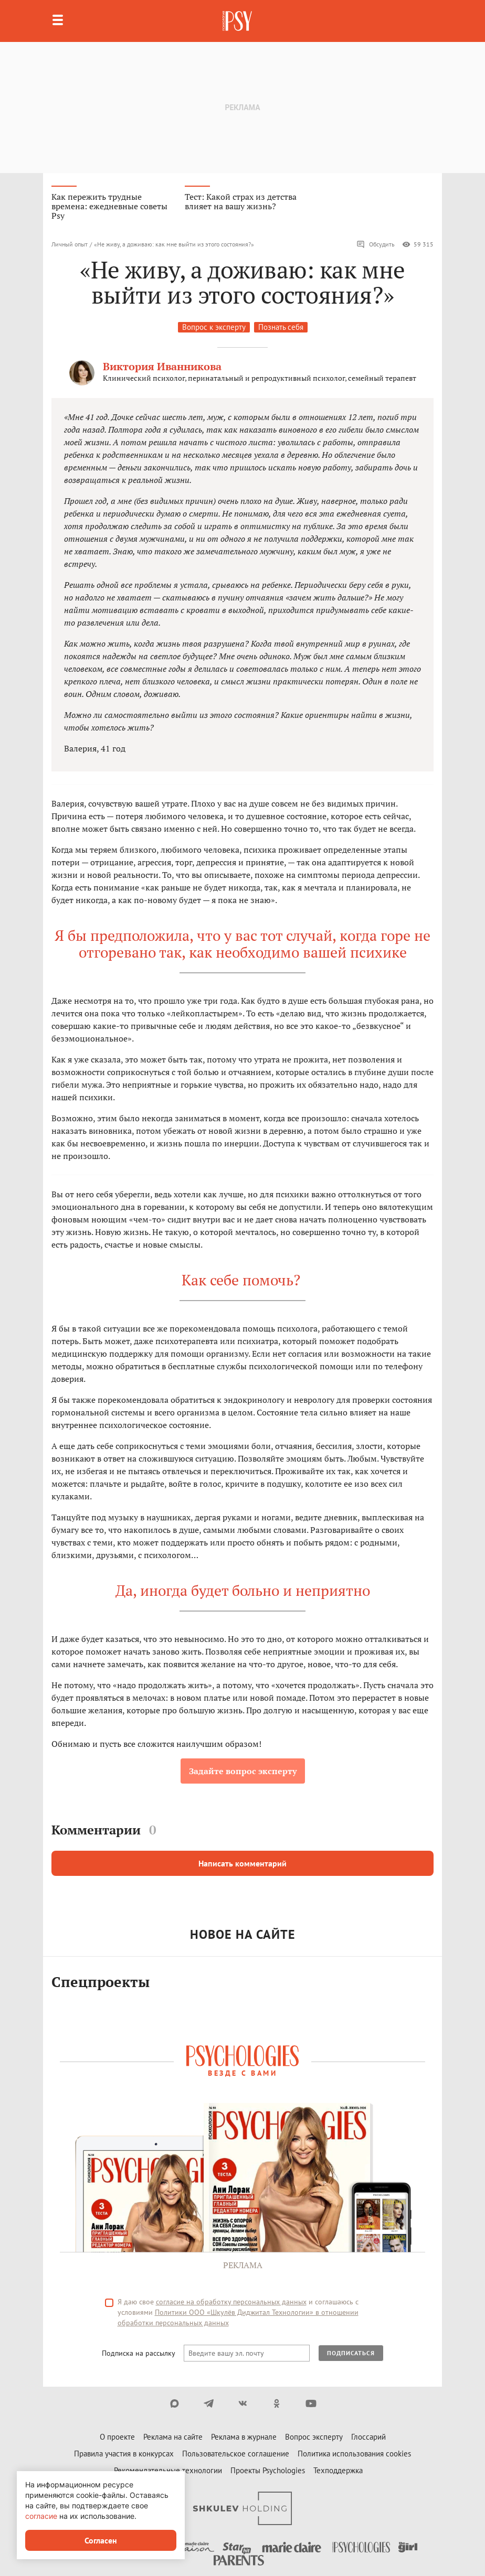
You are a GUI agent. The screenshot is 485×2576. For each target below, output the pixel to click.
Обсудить (375, 244)
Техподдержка (338, 2470)
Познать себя (280, 327)
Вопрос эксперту (314, 2437)
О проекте (117, 2437)
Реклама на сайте (173, 2437)
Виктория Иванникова (162, 366)
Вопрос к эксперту (214, 327)
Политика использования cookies (354, 2454)
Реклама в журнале (244, 2437)
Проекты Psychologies (267, 2470)
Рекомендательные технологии (168, 2470)
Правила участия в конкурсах (124, 2454)
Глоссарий (368, 2437)
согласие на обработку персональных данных (231, 2301)
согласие (41, 2515)
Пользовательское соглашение (235, 2454)
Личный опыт (69, 244)
